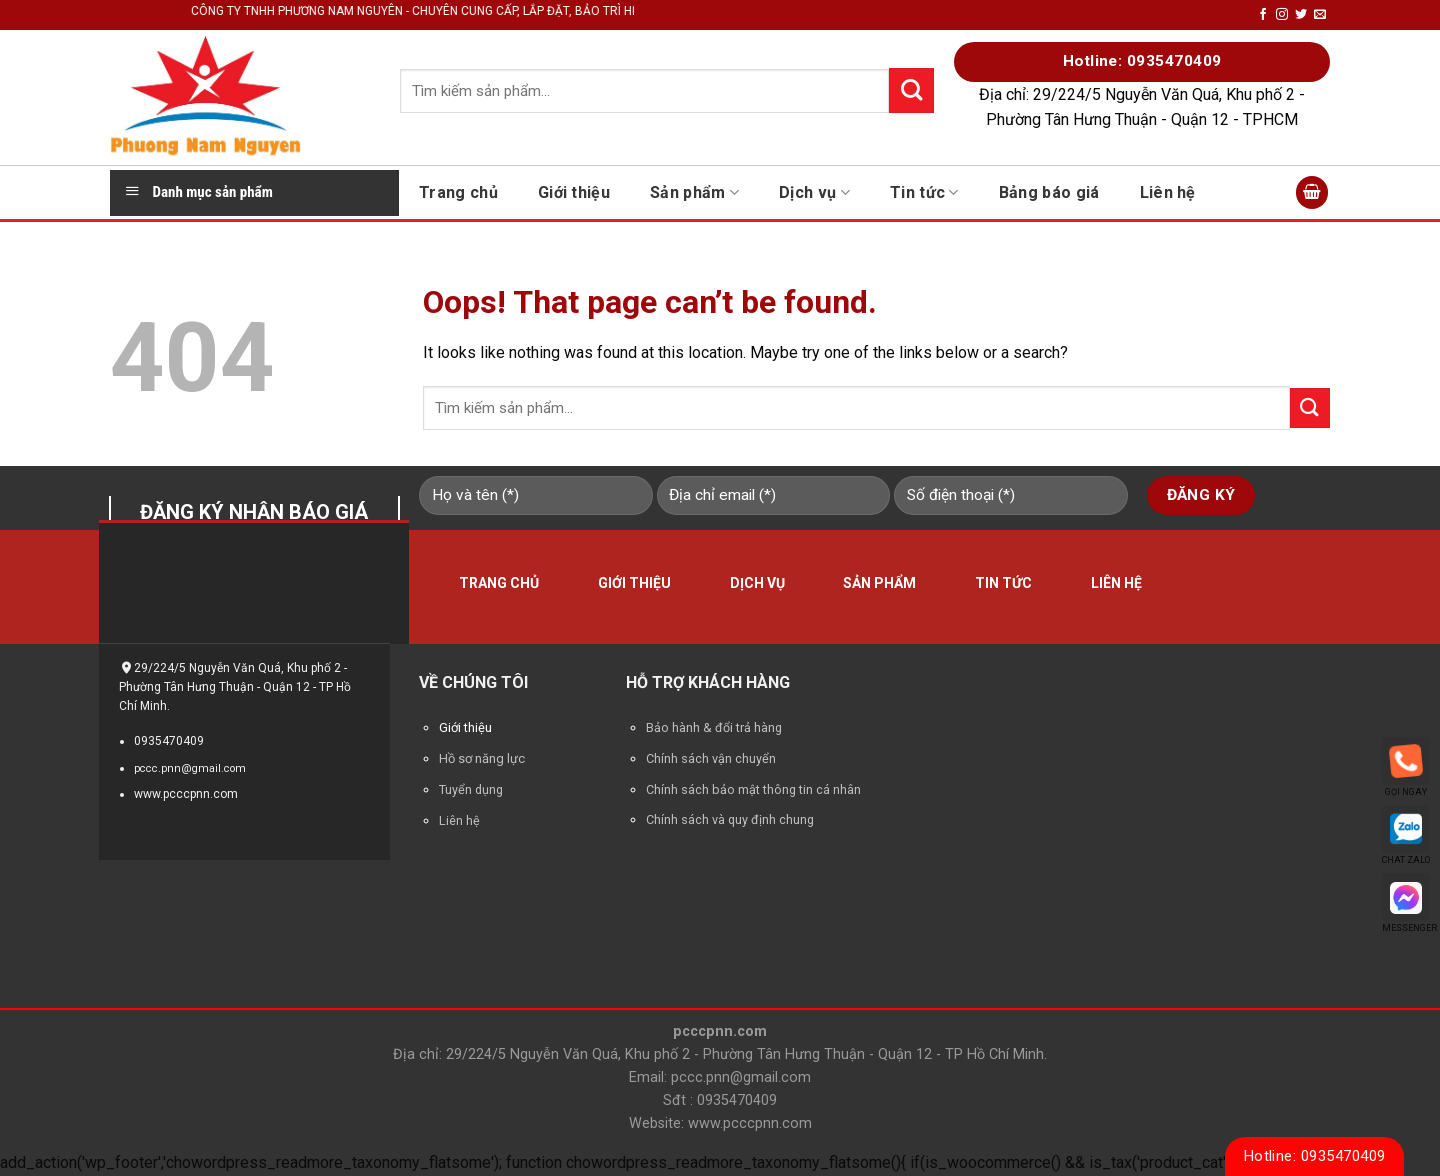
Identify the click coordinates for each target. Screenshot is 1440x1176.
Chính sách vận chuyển (711, 758)
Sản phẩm (694, 192)
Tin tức (924, 192)
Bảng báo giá (1049, 192)
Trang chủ (458, 192)
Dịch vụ (814, 192)
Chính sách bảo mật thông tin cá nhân (753, 789)
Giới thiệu (574, 192)
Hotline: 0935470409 (1315, 1156)
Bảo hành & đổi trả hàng (714, 727)
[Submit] (1310, 407)
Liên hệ (1168, 192)
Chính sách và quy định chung (730, 819)
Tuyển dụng (471, 789)
